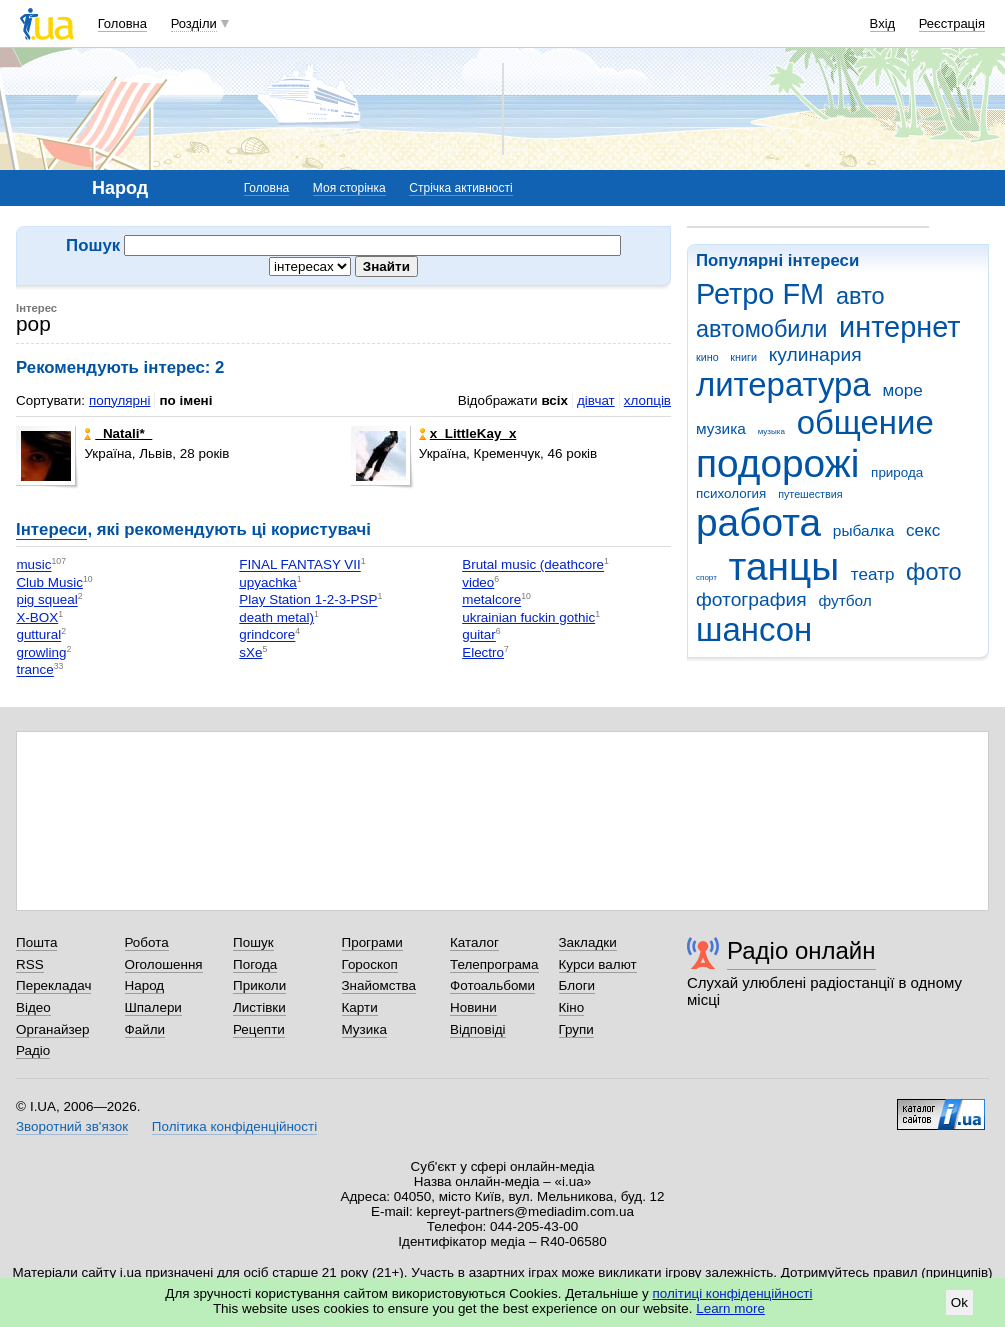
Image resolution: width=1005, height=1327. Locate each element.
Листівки (259, 1007)
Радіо (33, 1050)
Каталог (474, 942)
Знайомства (379, 985)
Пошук (253, 942)
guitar (479, 635)
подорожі (777, 463)
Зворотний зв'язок (72, 1126)
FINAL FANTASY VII (299, 565)
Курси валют (598, 964)
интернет (899, 327)
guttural (38, 635)
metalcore (491, 600)
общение (865, 422)
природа (897, 472)
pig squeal (46, 600)
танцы (784, 566)
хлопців (647, 400)
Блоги (577, 985)
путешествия (810, 494)
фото (934, 572)
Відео (33, 1007)
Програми (372, 942)
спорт (706, 577)
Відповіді (478, 1029)
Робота (147, 942)
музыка (771, 431)
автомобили (761, 329)
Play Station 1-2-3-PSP (308, 600)
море (902, 390)
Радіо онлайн (801, 950)
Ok (959, 1302)
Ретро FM (760, 294)
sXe (250, 652)
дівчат (596, 400)
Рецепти (259, 1029)
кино (707, 357)
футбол (844, 600)
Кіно (572, 1007)
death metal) (276, 617)
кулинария (815, 354)
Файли (145, 1029)
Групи (576, 1029)
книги (743, 357)
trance (34, 670)
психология (731, 493)
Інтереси (51, 529)
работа (758, 522)
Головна (122, 23)
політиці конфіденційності (733, 1293)
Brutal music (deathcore (533, 565)
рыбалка (863, 530)
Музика (364, 1029)
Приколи (259, 985)
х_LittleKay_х (468, 433)
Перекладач (53, 985)
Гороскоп (370, 964)
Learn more (730, 1308)
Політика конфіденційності (234, 1126)
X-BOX (37, 617)
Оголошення (164, 964)
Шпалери (153, 1007)
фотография (751, 599)
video (478, 582)
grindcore (267, 635)
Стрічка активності (460, 188)
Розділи (194, 23)
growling (41, 652)
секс (923, 530)
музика (721, 428)
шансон (754, 629)
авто (860, 296)
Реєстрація (952, 23)
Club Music (49, 582)
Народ (145, 985)
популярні (119, 400)
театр (873, 574)
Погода (255, 964)
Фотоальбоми (492, 985)
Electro (483, 652)
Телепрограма (494, 964)
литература (783, 384)
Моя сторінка (349, 188)
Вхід (883, 23)
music (33, 565)
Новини (473, 1007)
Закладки (588, 942)
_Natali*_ (118, 433)
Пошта (36, 942)
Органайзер (52, 1029)
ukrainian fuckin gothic (528, 617)
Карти (360, 1007)
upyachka (268, 582)
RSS (30, 964)
